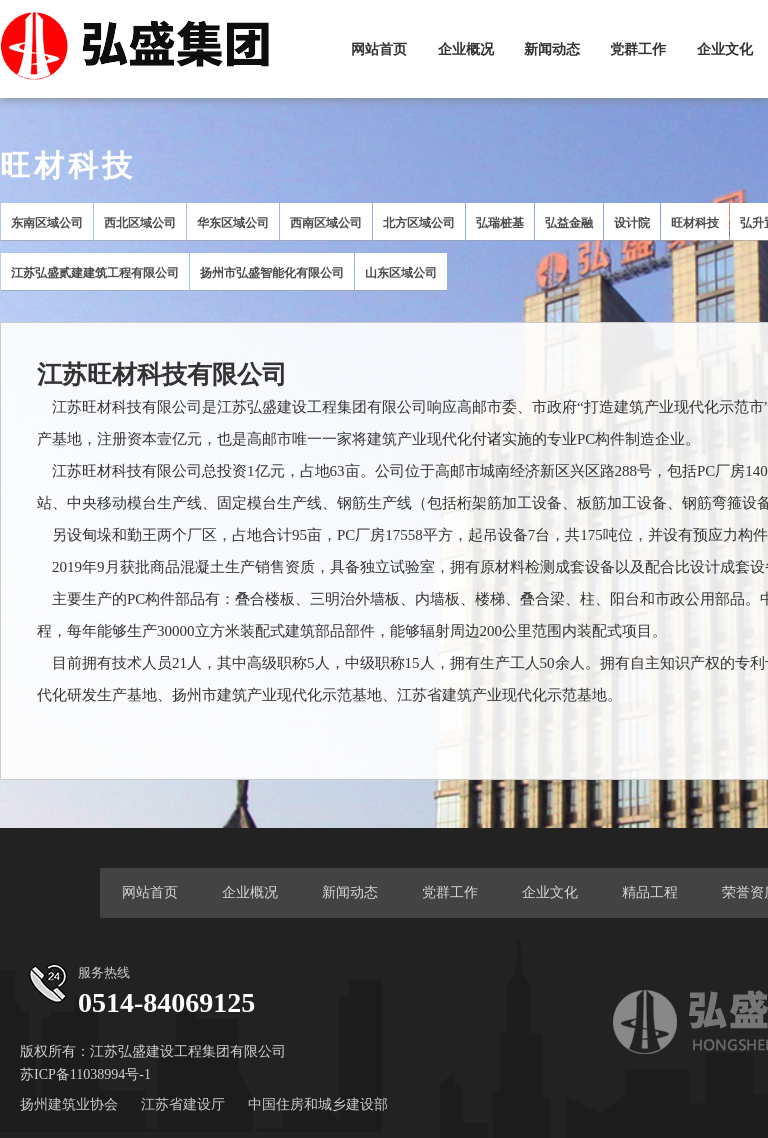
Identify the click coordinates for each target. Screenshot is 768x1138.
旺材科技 (695, 223)
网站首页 (379, 49)
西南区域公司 (326, 223)
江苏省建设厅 (183, 1104)
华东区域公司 (233, 223)
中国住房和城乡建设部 (318, 1104)
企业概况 (466, 49)
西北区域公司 (140, 223)
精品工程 (650, 892)
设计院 (632, 223)
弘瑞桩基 (500, 223)
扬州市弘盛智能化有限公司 (272, 273)
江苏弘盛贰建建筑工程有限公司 (95, 273)
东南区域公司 (47, 223)
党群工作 (638, 49)
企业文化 (725, 49)
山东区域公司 (401, 273)
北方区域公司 (419, 223)
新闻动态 (552, 49)
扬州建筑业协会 (69, 1104)
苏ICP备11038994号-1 (85, 1074)
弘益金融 (569, 223)
